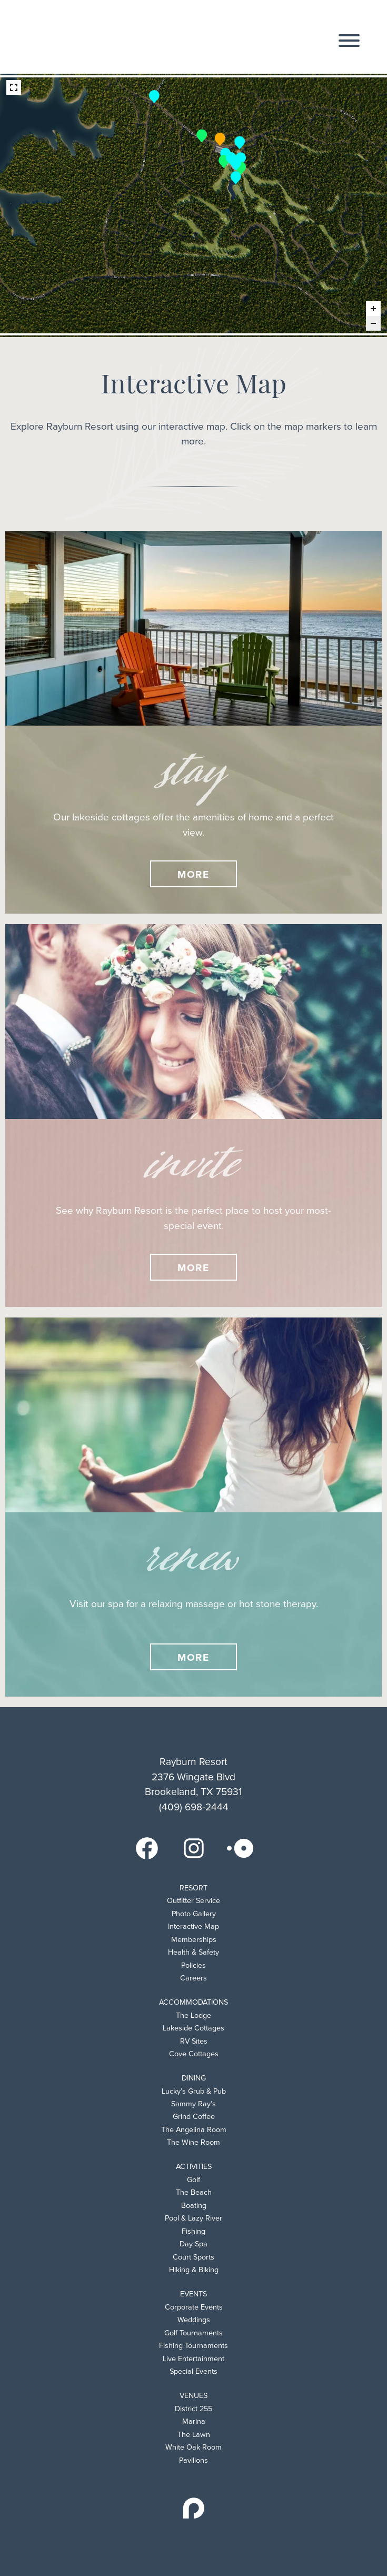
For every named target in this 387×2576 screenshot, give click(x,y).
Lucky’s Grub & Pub (194, 2091)
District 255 (193, 2408)
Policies (193, 1965)
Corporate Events (194, 2307)
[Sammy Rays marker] (231, 157)
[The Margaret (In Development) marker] (240, 167)
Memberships (193, 1939)
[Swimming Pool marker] (225, 153)
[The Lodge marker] (220, 138)
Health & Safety (193, 1952)
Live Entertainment (193, 2358)
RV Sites (193, 2041)
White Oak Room (193, 2447)
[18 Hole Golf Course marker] (236, 176)
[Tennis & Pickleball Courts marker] (239, 141)
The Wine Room (193, 2142)
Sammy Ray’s (193, 2103)
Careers (193, 1978)
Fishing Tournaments (193, 2345)
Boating (193, 2205)
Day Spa (193, 2244)
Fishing (193, 2231)
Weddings (193, 2319)
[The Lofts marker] (201, 135)
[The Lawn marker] (236, 162)
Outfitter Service (193, 1900)
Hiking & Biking (194, 2269)
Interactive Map (193, 1926)
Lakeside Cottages (193, 2028)
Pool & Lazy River (193, 2218)
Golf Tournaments (193, 2333)
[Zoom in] (373, 308)
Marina (193, 2421)
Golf (193, 2179)
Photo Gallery (194, 1913)
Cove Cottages (194, 2053)
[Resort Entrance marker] (154, 95)
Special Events (193, 2371)
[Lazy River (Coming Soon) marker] (224, 160)
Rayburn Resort (86, 37)
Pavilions (193, 2460)
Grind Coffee (194, 2116)
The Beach (194, 2192)
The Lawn (193, 2434)
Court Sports (193, 2257)
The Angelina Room (193, 2129)
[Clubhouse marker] (240, 157)
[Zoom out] (373, 323)
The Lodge (193, 2015)
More (193, 874)
